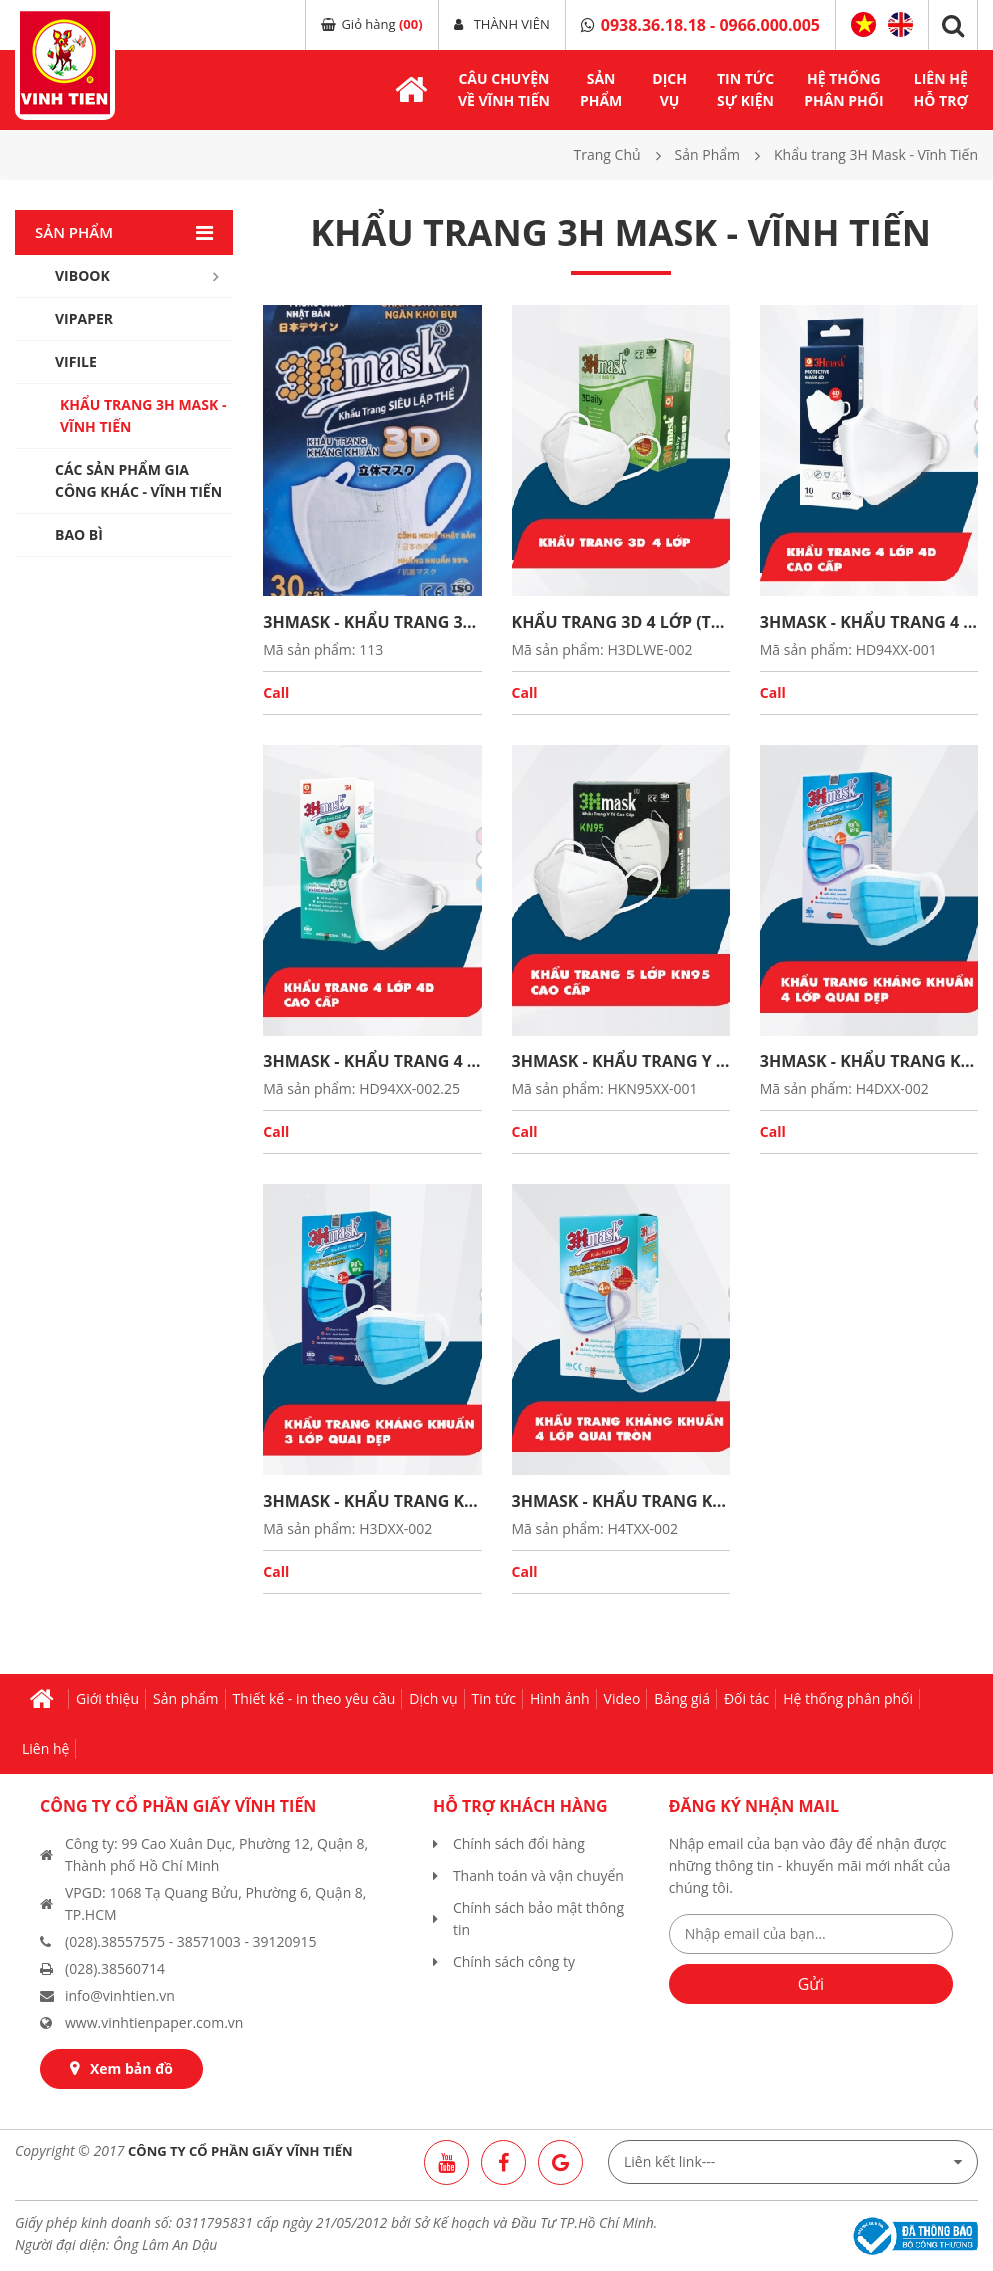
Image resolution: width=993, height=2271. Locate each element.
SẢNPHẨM (601, 89)
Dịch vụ (433, 1698)
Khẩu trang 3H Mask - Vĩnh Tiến (143, 415)
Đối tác (746, 1698)
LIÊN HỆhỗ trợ (941, 89)
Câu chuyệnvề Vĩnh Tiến (504, 89)
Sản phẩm (186, 1698)
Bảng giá (682, 1698)
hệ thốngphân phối (843, 89)
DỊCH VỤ (669, 89)
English (900, 24)
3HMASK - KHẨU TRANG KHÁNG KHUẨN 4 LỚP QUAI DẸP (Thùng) (869, 1061)
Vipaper (84, 318)
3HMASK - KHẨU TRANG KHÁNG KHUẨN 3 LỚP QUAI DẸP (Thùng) (372, 1501)
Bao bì (79, 534)
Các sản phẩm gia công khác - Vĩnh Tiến (138, 480)
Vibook (82, 275)
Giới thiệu (107, 1698)
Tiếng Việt (863, 24)
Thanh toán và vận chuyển (538, 1875)
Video (622, 1698)
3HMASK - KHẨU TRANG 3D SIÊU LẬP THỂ (372, 622)
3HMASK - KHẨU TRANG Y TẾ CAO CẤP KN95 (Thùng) (621, 1061)
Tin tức (494, 1698)
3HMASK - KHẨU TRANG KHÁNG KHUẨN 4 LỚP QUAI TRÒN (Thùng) (621, 1501)
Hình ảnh (560, 1698)
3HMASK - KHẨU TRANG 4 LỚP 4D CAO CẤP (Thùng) (869, 622)
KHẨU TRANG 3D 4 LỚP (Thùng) (621, 622)
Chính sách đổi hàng (519, 1843)
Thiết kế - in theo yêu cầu (314, 1698)
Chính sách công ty (514, 1961)
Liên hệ (45, 1748)
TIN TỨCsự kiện (745, 89)
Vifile (76, 361)
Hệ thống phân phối (848, 1698)
